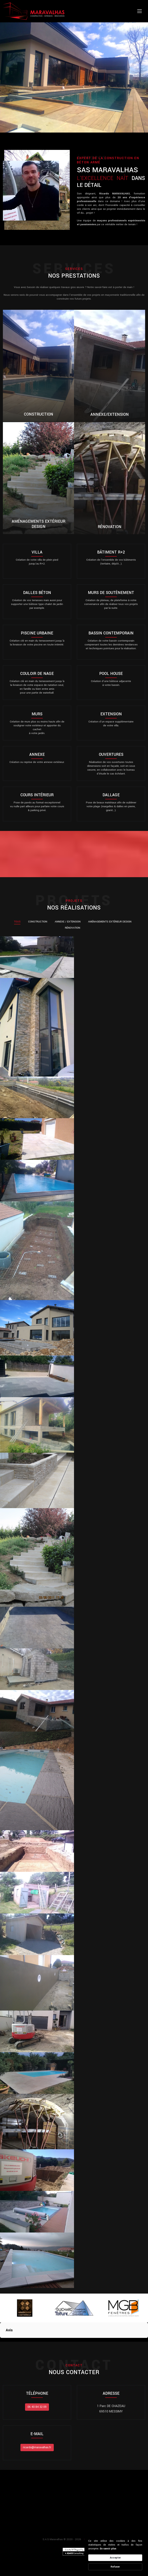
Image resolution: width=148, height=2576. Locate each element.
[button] (3, 2342)
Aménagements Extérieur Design (109, 921)
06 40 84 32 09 (37, 2407)
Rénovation (72, 928)
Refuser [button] (115, 2566)
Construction (37, 921)
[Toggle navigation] (139, 11)
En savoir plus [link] (108, 2548)
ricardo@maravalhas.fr (37, 2447)
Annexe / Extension (68, 921)
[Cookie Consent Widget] (115, 2554)
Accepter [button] (115, 2557)
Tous (17, 921)
